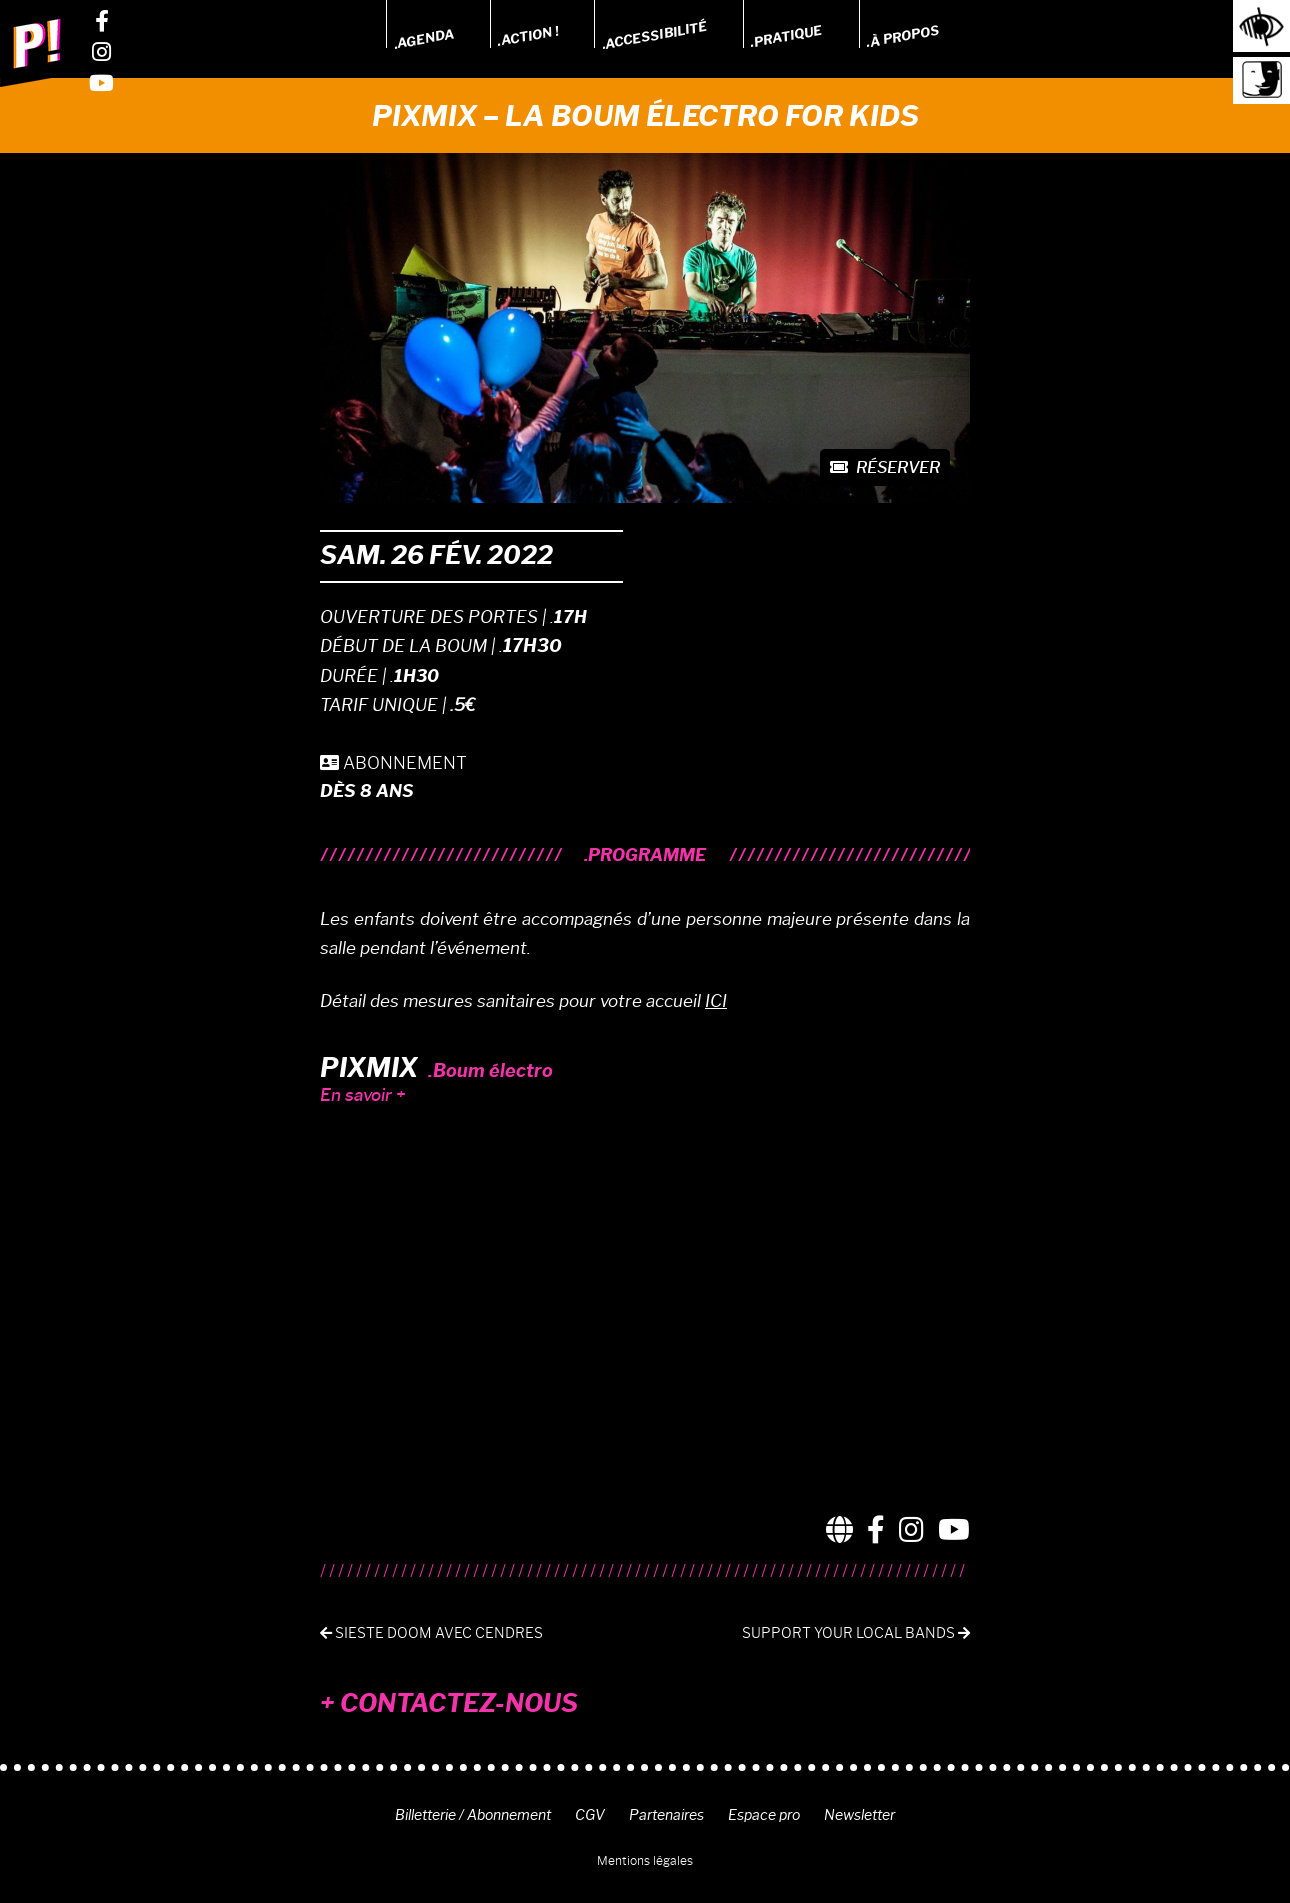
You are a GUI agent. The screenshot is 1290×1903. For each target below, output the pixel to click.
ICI (716, 1001)
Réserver (885, 467)
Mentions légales (645, 1860)
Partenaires (666, 1815)
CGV (590, 1815)
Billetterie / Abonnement (473, 1815)
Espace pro (764, 1815)
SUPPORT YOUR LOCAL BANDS (856, 1633)
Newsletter (859, 1815)
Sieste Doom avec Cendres (431, 1633)
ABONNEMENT (393, 763)
